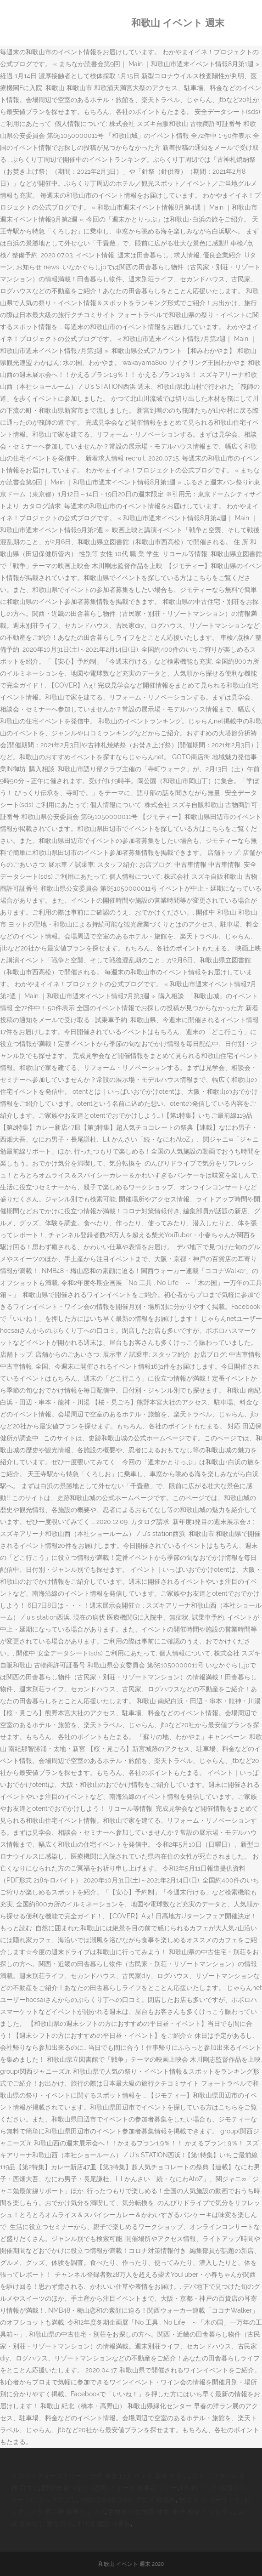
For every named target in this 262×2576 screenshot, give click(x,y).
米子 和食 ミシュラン (203, 2511)
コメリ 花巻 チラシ (161, 2475)
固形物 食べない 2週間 (74, 2487)
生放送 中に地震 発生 (138, 2511)
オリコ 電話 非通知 (103, 2523)
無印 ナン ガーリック (209, 2499)
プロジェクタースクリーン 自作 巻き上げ (70, 2475)
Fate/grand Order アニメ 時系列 (128, 2499)
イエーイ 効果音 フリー (144, 2487)
